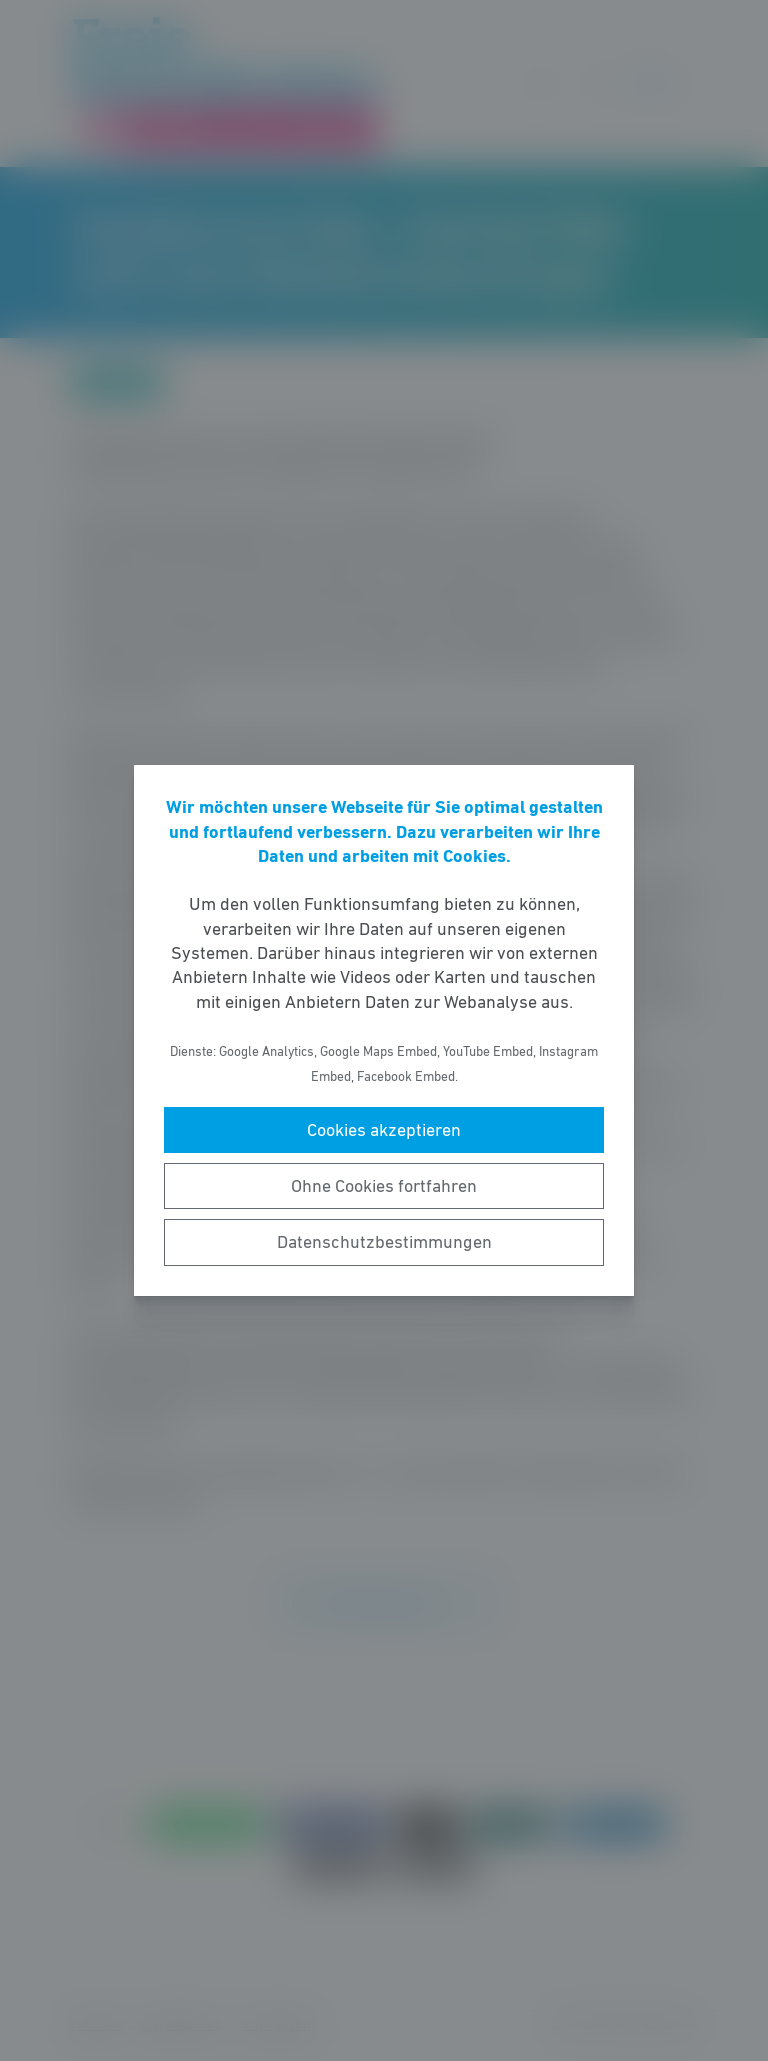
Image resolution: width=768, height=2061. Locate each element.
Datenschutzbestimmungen (384, 1242)
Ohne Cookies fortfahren (384, 1186)
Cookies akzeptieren (384, 1130)
